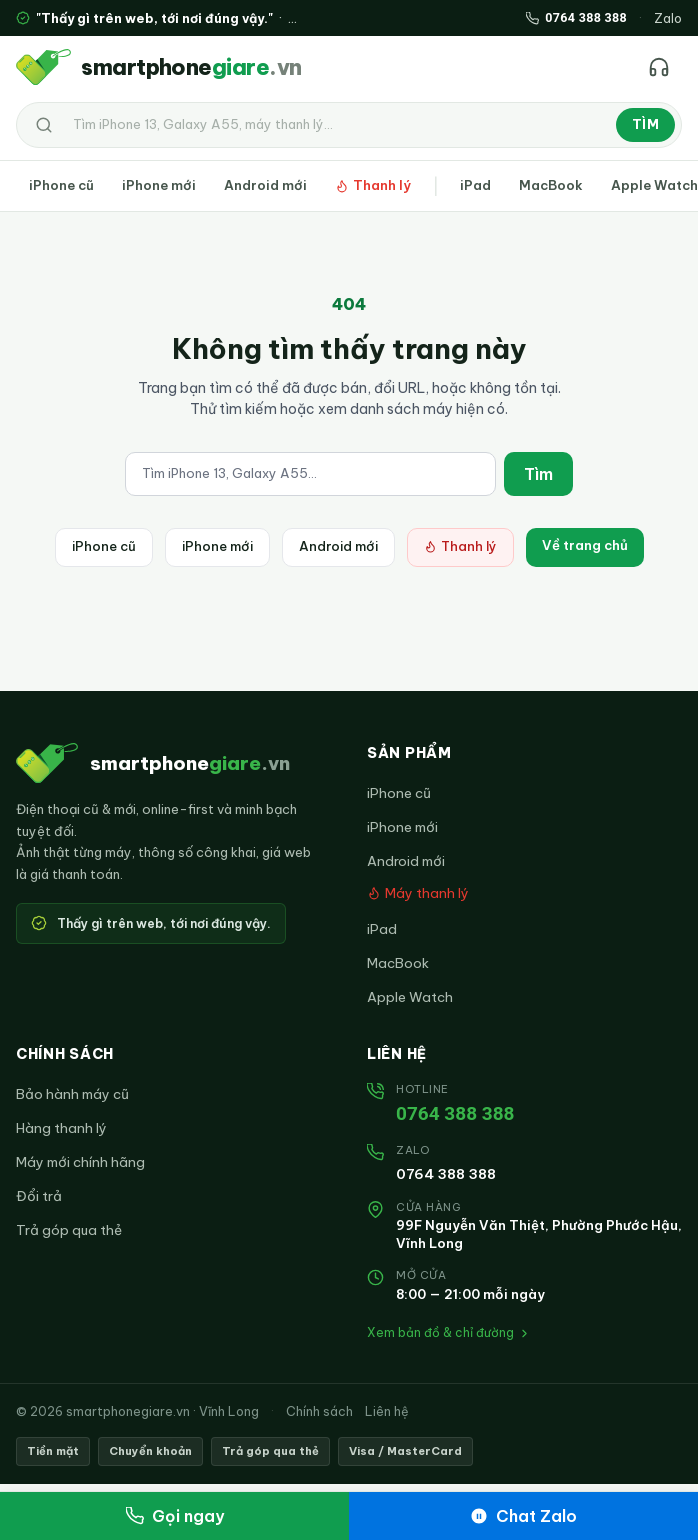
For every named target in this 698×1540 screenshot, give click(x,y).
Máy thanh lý (418, 893)
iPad (475, 185)
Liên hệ (387, 1411)
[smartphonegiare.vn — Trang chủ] (158, 67)
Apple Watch (410, 997)
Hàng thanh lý (61, 1128)
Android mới (265, 185)
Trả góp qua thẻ (69, 1230)
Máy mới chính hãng (80, 1162)
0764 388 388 (455, 1113)
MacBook (551, 185)
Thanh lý (373, 185)
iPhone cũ (61, 185)
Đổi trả (39, 1196)
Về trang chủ (585, 545)
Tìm (645, 124)
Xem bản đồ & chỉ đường (449, 1332)
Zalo (668, 18)
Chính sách (319, 1411)
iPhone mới (159, 185)
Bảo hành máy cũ (72, 1094)
